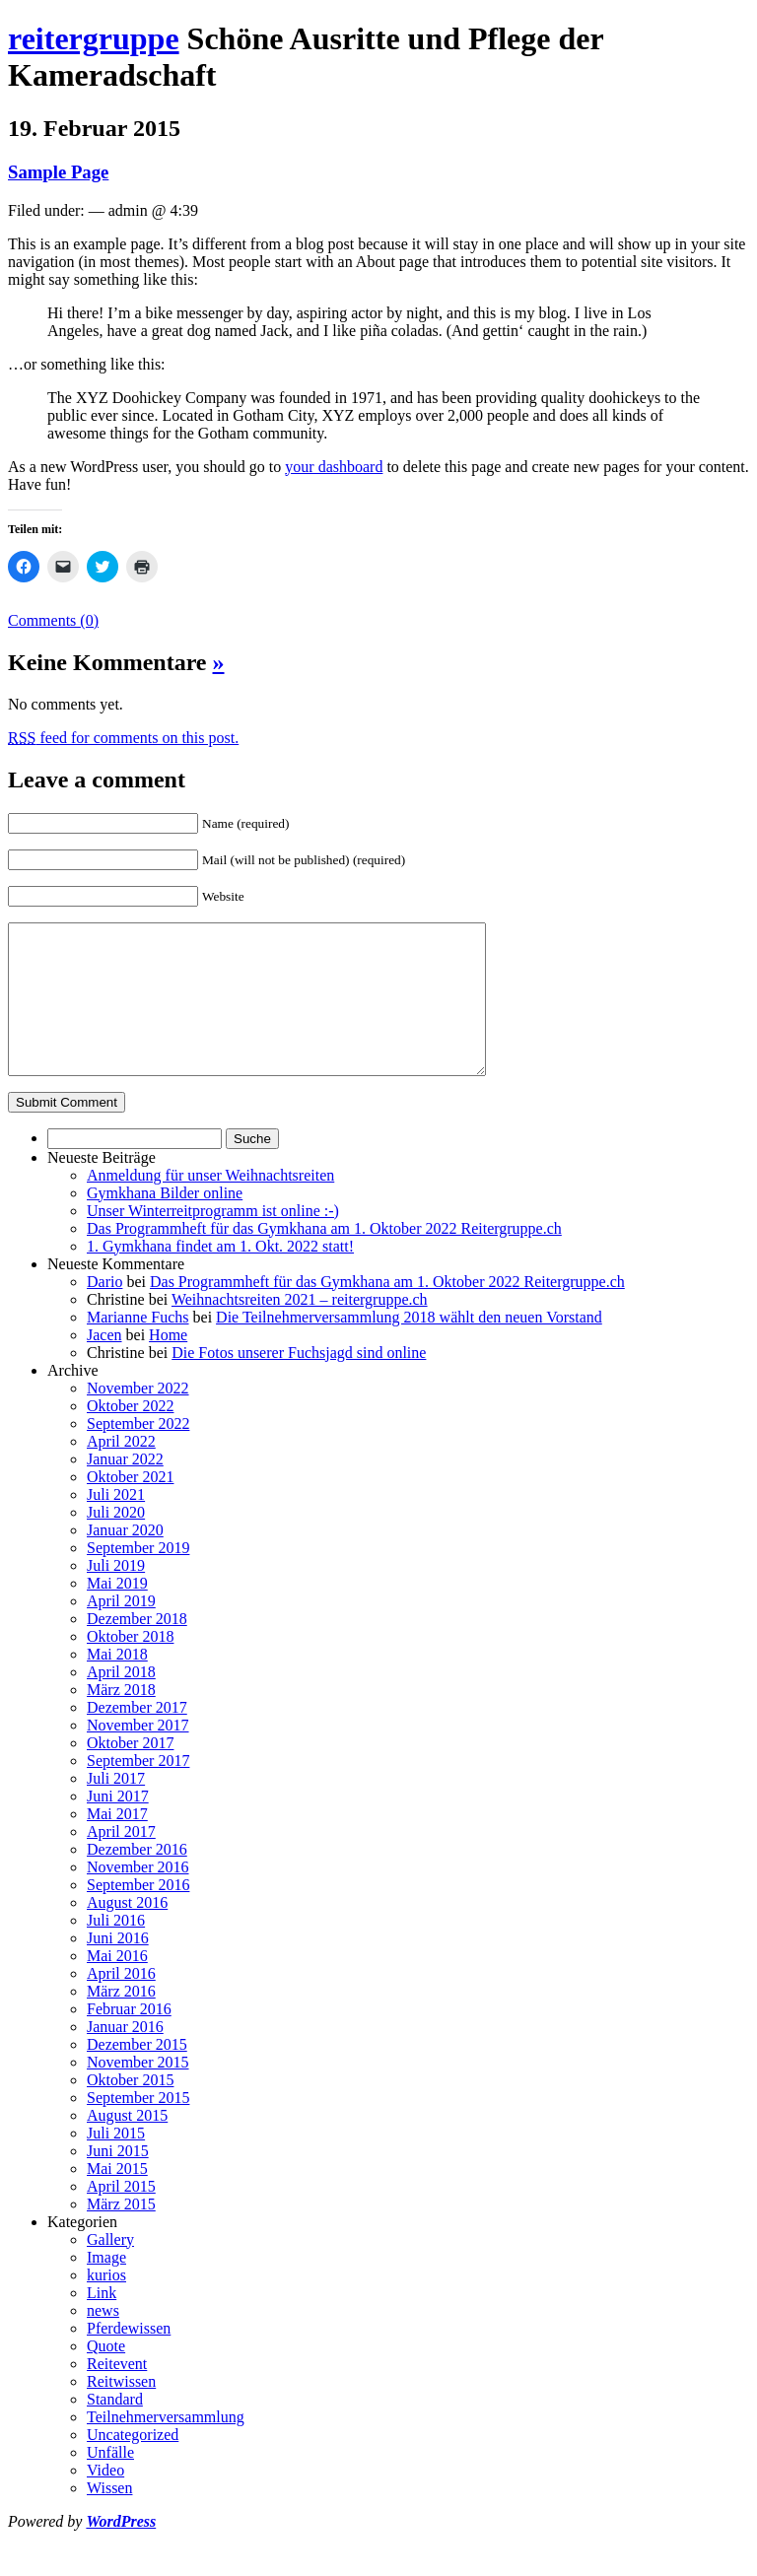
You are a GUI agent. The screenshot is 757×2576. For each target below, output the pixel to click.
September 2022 (138, 1453)
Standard (115, 2428)
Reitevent (117, 2393)
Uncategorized (132, 2464)
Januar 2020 (125, 1559)
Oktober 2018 (130, 1666)
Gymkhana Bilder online (164, 1222)
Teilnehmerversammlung (165, 2446)
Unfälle (110, 2482)
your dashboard (333, 466)
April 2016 (121, 2003)
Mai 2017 (117, 1843)
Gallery (110, 2269)
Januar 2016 (125, 2056)
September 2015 (138, 2127)
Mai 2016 (117, 1985)
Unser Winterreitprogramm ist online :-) (213, 1240)
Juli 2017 (116, 1807)
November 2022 (138, 1417)
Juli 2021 (116, 1524)
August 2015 (127, 2144)
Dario (104, 1311)
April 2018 (121, 1701)
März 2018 (121, 1719)
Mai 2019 (117, 1612)
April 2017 (121, 1861)
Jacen (104, 1364)
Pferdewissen (129, 2357)
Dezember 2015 (137, 2074)
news (103, 2340)
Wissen (109, 2517)
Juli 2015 (116, 2162)
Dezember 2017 (137, 1737)
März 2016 (121, 2020)
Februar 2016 (129, 2038)
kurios (106, 2304)
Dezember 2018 (137, 1648)
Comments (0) (53, 620)
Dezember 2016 (137, 1878)
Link (101, 2322)
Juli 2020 (116, 1541)
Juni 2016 (118, 1967)
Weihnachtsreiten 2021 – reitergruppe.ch (300, 1329)
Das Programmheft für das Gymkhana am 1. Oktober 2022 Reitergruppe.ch (324, 1258)
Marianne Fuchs (138, 1346)
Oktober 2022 (130, 1435)
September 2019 (138, 1577)
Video (105, 2499)
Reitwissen (121, 2411)
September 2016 (138, 1914)
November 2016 (138, 1896)
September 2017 (138, 1790)
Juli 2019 (116, 1595)
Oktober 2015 (130, 2109)
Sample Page (58, 172)
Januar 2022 (125, 1488)
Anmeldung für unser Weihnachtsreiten (210, 1204)
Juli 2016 (116, 1949)
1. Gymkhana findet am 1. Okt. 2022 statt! (220, 1275)
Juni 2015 (118, 2180)
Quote (106, 2375)
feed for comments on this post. (123, 737)
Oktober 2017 (130, 1772)
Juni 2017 (118, 1825)
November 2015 (138, 2091)
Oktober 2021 (130, 1506)
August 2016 (127, 1932)
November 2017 (138, 1754)
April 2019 (121, 1630)
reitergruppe (93, 38)
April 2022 (121, 1470)
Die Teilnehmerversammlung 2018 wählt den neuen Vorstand (409, 1346)
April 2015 (121, 2215)
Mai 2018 (117, 1683)
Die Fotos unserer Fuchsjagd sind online (299, 1382)
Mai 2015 (117, 2198)
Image (106, 2286)
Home (168, 1364)
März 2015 (121, 2233)
